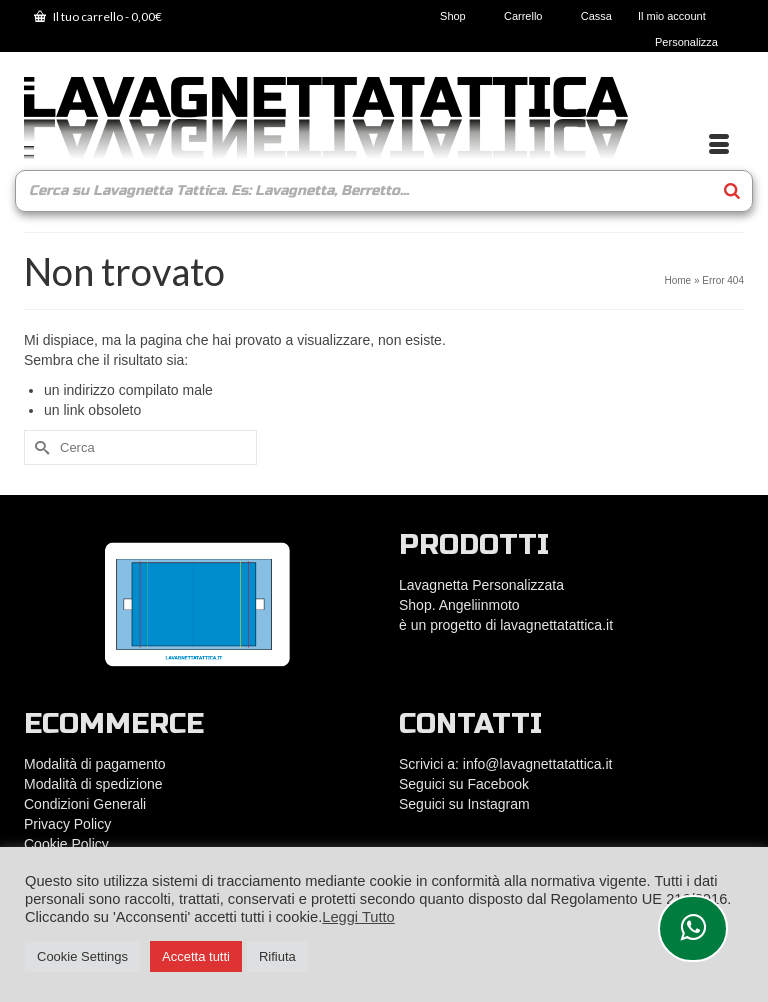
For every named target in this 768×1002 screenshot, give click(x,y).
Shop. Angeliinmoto (461, 605)
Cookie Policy (66, 844)
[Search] (732, 191)
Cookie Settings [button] (82, 956)
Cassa (596, 16)
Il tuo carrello (98, 16)
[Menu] (719, 145)
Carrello (529, 16)
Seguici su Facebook (464, 784)
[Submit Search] (39, 447)
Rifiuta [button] (277, 956)
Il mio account (678, 16)
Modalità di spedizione (93, 784)
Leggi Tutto (358, 917)
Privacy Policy (67, 824)
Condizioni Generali (85, 804)
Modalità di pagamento (95, 764)
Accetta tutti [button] (196, 956)
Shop (459, 16)
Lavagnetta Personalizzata (481, 585)
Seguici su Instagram (464, 804)
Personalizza (686, 42)
